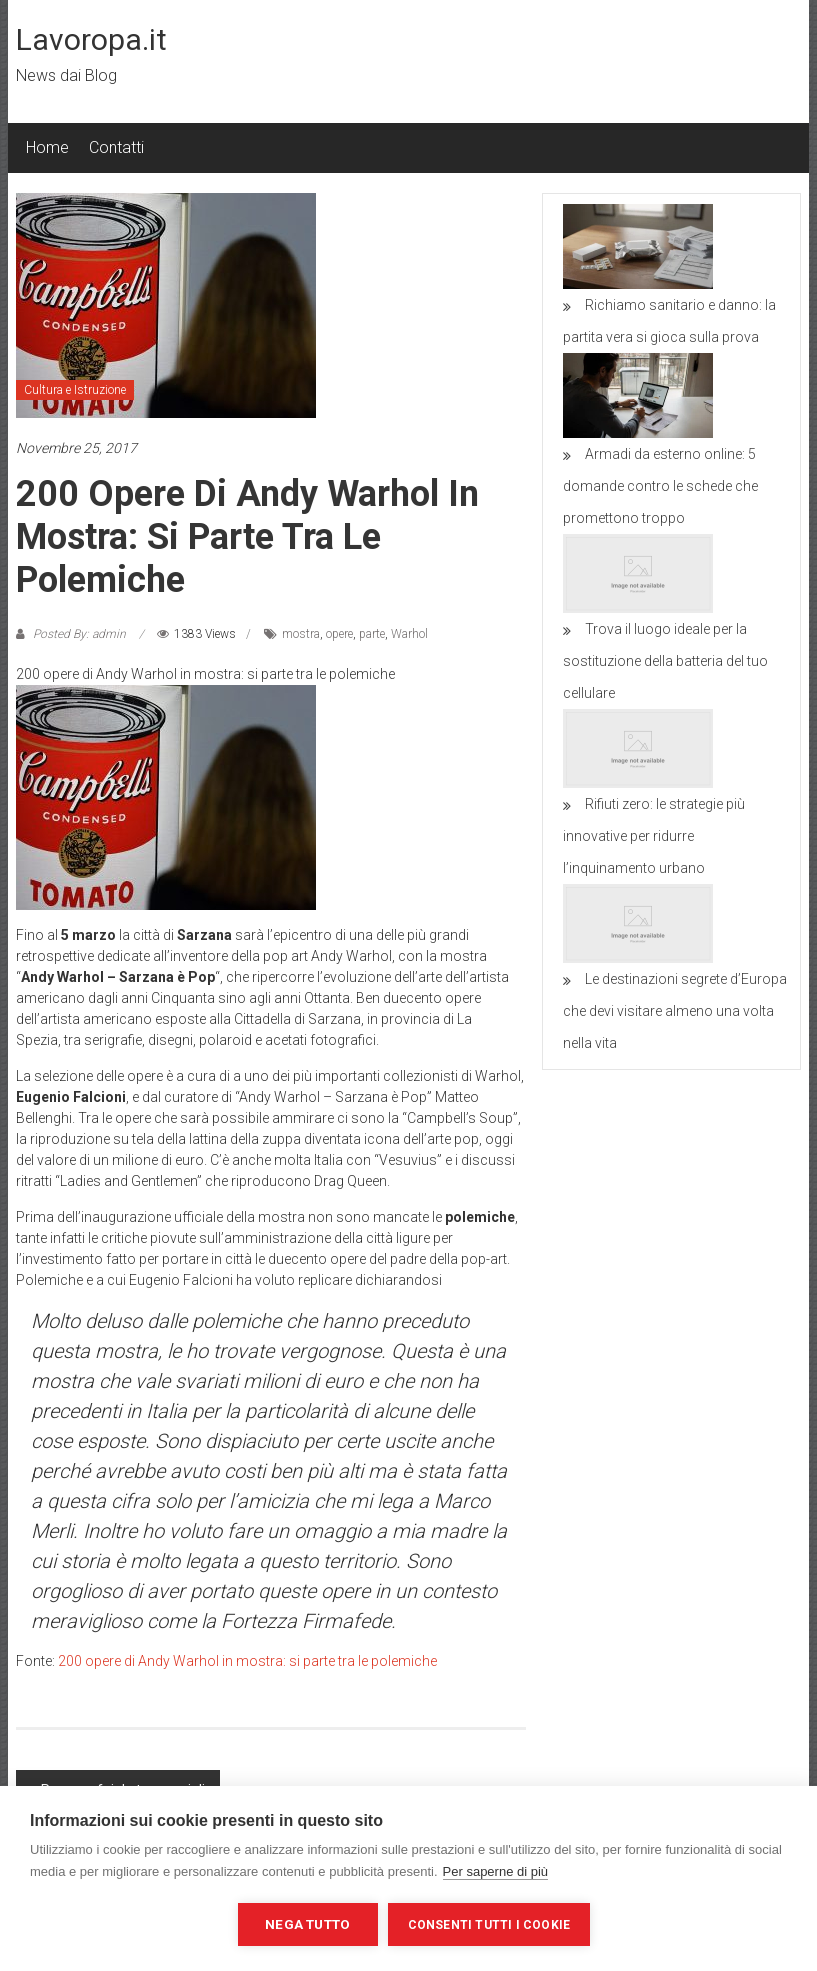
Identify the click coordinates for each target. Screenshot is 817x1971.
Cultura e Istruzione (75, 390)
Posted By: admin (79, 634)
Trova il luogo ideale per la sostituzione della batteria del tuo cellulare (665, 661)
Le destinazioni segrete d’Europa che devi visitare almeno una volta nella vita (675, 1011)
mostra (301, 634)
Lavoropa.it (91, 39)
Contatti (116, 147)
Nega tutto (307, 1924)
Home (47, 147)
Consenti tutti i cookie (489, 1925)
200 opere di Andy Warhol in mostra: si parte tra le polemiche (247, 1661)
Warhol (409, 634)
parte (372, 634)
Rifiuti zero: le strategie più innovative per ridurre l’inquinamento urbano (654, 836)
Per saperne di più (496, 1871)
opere (339, 634)
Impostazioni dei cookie (129, 1924)
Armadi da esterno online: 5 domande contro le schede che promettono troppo (660, 486)
